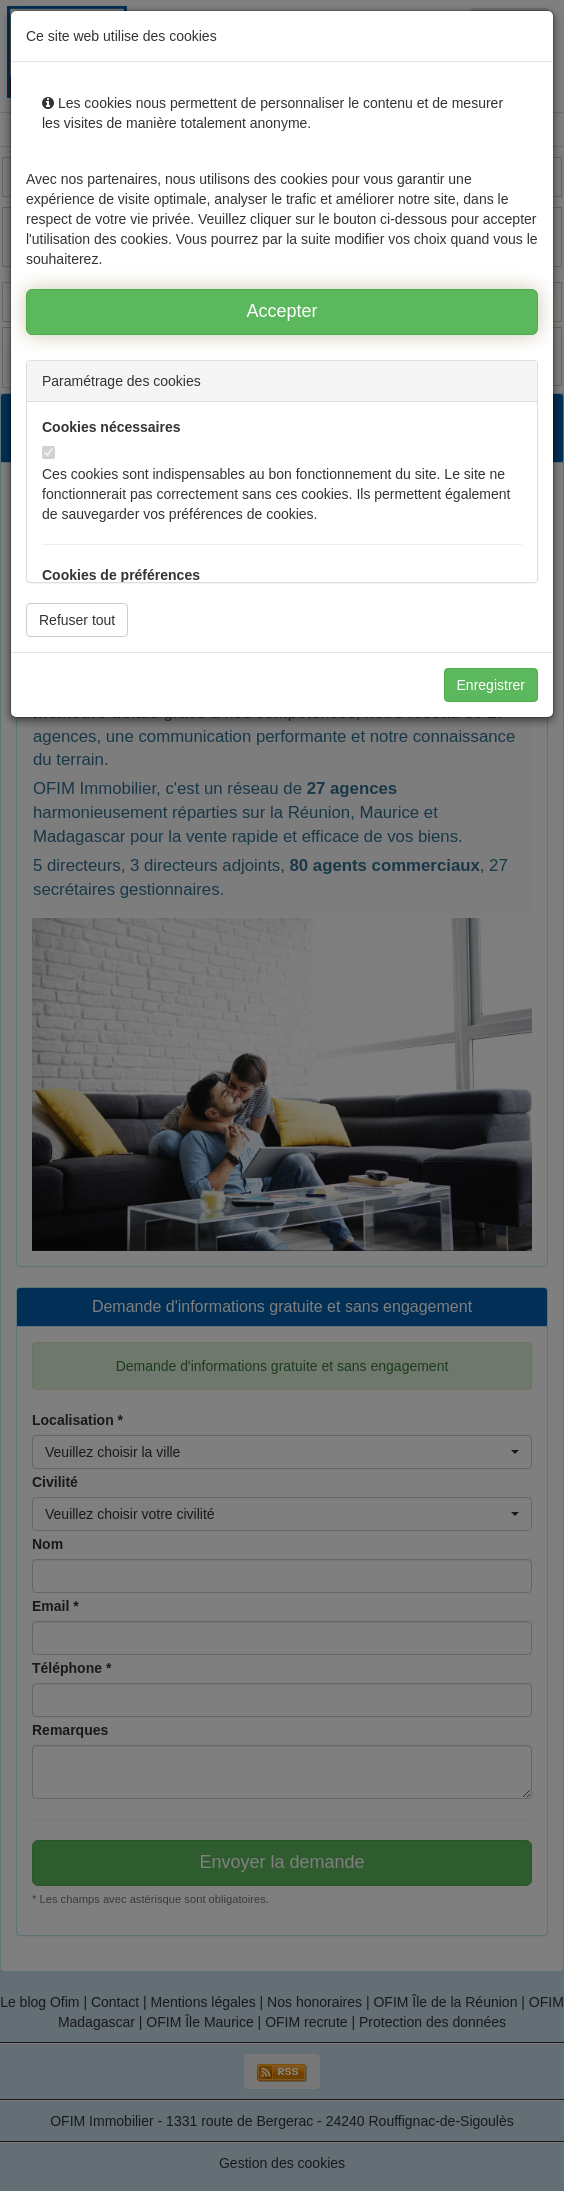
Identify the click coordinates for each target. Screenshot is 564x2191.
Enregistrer (491, 685)
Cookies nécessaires (111, 427)
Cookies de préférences (121, 575)
